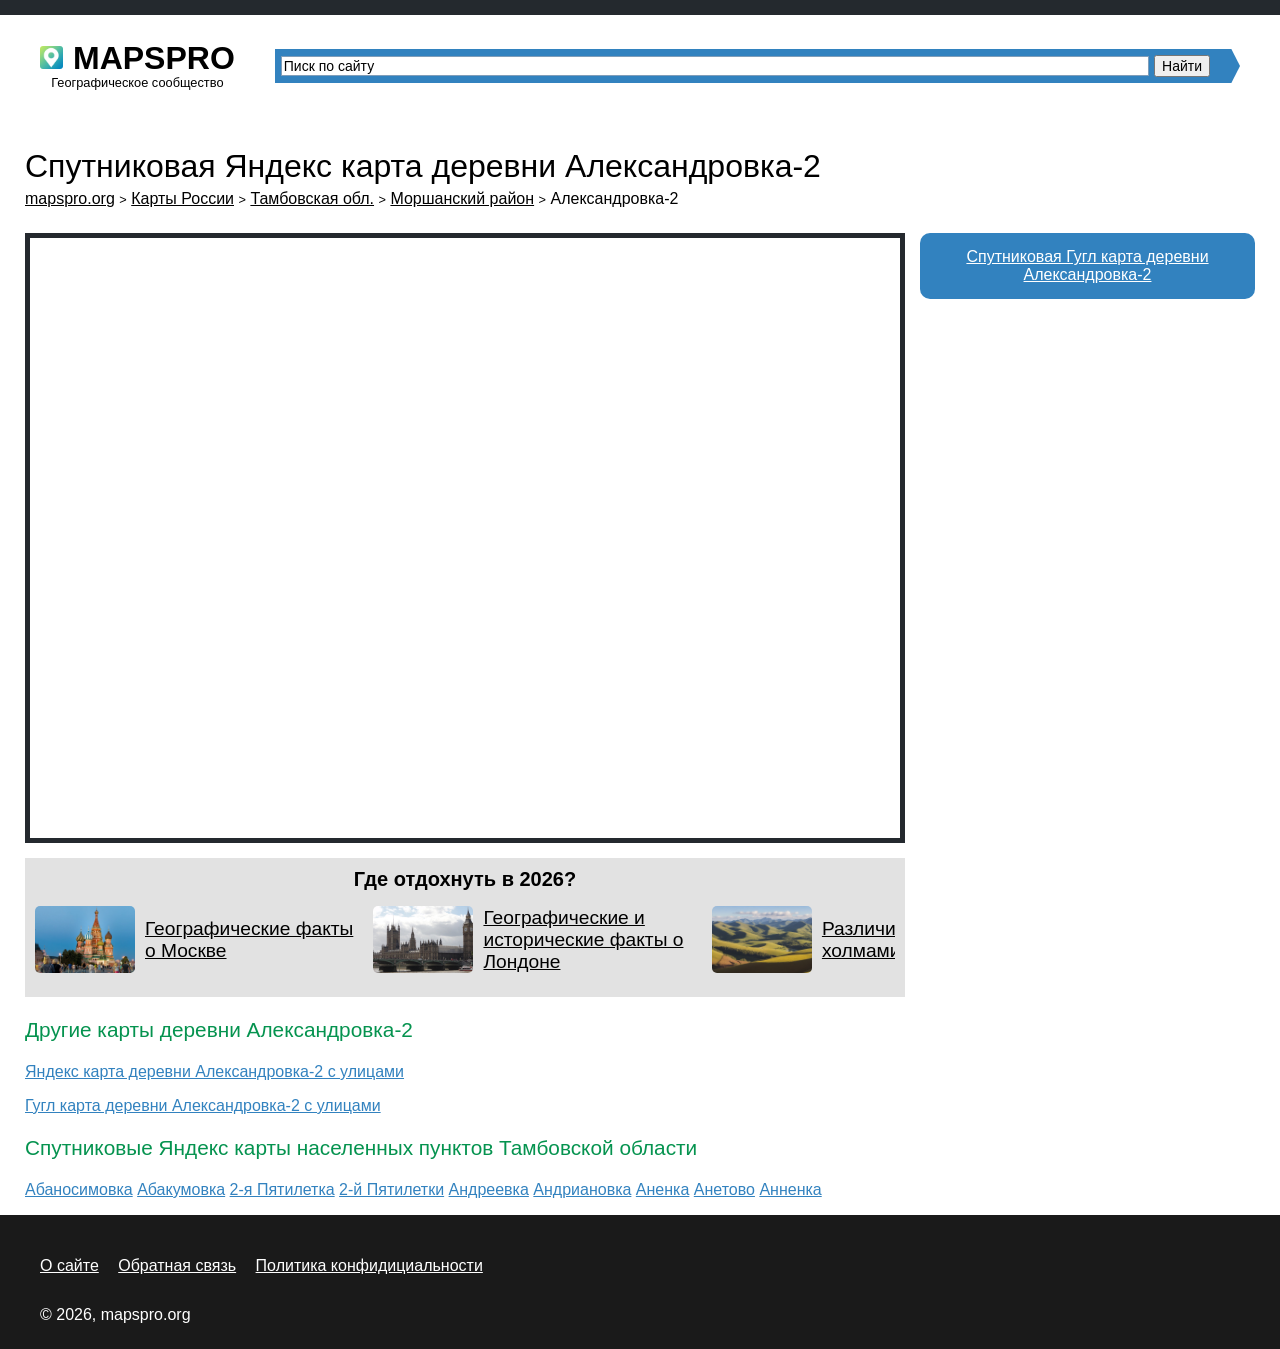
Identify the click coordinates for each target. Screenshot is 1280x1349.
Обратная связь (177, 1265)
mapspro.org (70, 198)
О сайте (69, 1265)
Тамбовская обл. (312, 198)
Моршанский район (462, 198)
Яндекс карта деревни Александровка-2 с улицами (214, 1071)
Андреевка (489, 1189)
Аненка (663, 1189)
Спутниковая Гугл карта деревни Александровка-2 (1087, 265)
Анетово (724, 1189)
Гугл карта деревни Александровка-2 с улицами (203, 1105)
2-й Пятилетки (391, 1189)
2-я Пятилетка (282, 1189)
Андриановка (582, 1189)
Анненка (790, 1189)
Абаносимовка (79, 1189)
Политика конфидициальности (369, 1265)
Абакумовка (181, 1189)
